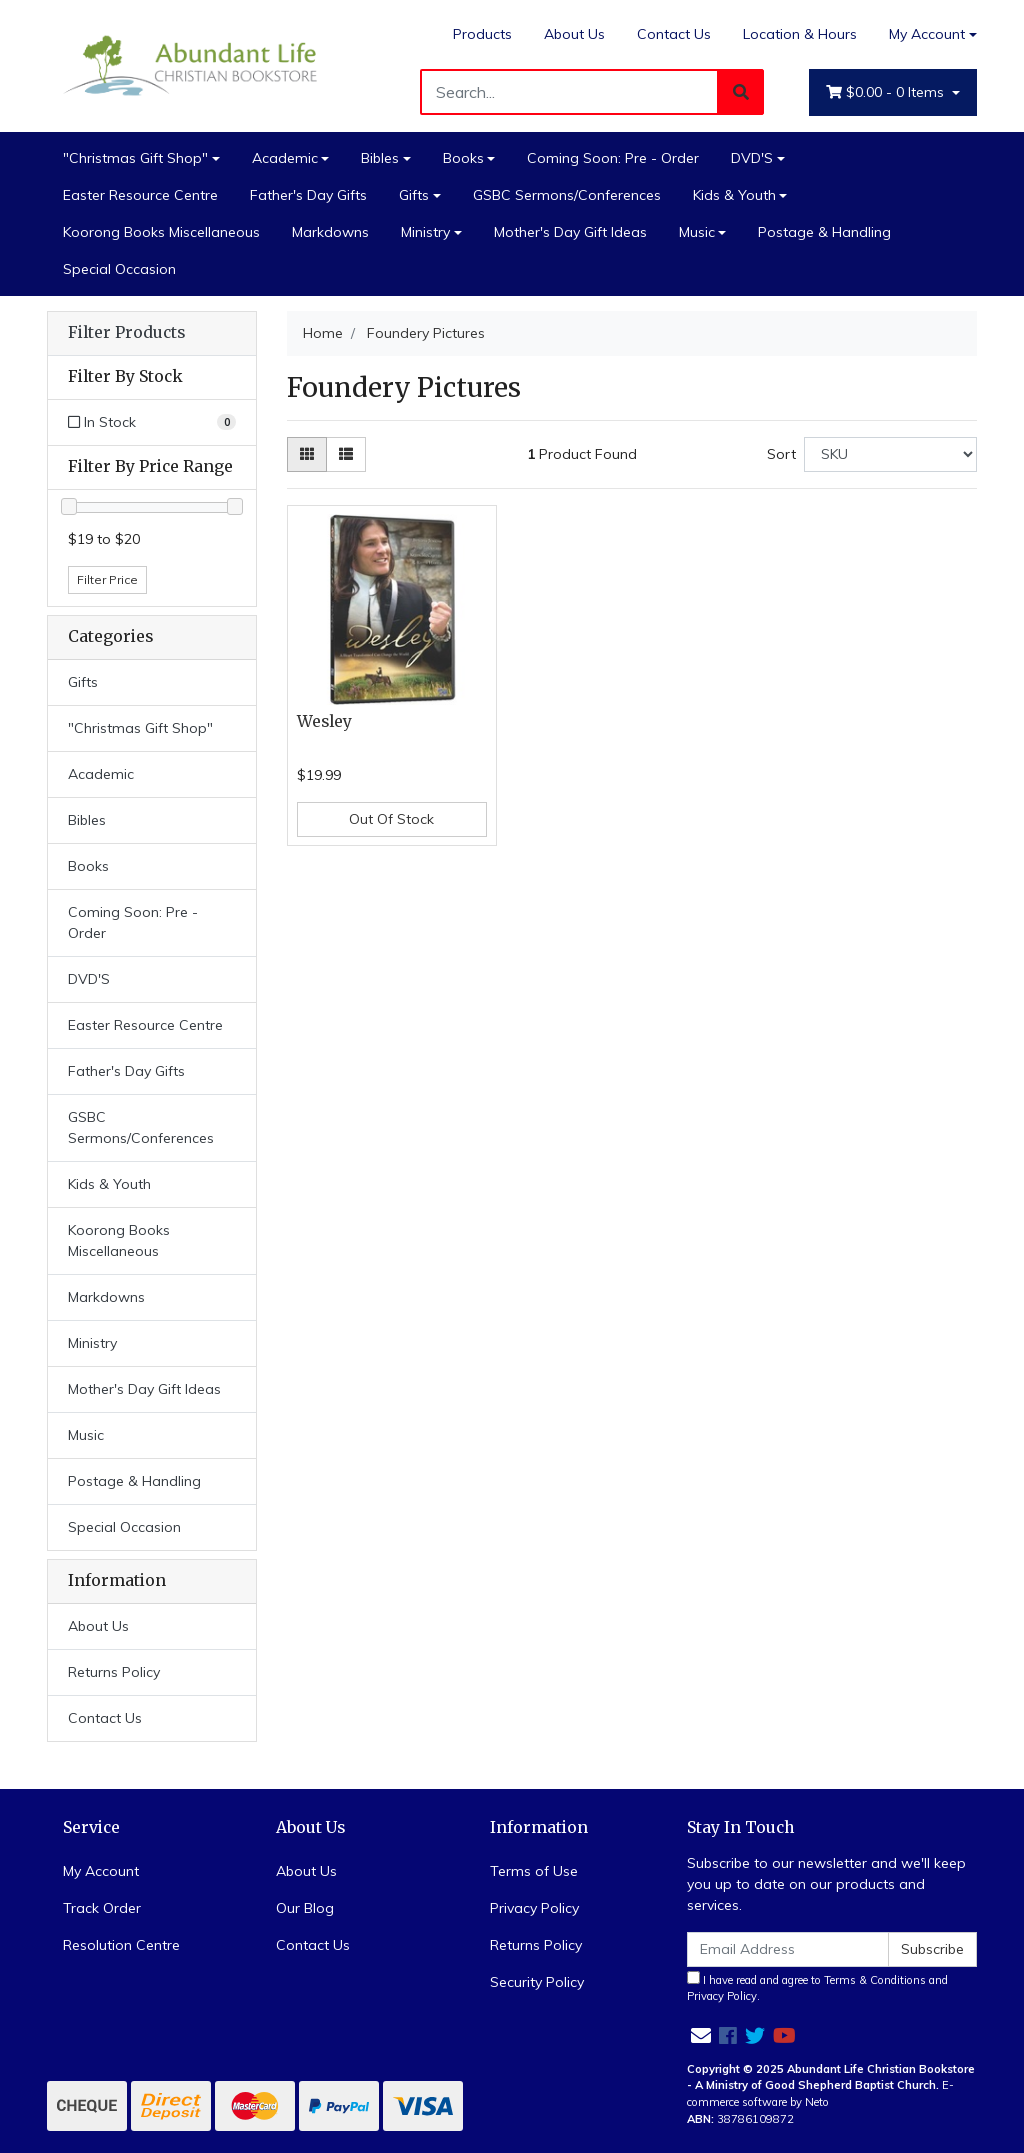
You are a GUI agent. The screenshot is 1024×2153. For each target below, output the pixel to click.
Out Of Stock (391, 819)
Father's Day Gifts (308, 195)
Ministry (425, 232)
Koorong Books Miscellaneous (161, 232)
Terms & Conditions (875, 1980)
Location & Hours (800, 34)
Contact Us (674, 34)
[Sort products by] (890, 454)
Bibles (380, 158)
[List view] (346, 454)
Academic (285, 158)
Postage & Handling (824, 232)
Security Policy (537, 1982)
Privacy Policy (534, 1908)
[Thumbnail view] (307, 454)
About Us (574, 34)
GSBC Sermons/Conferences (567, 195)
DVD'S (752, 158)
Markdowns (330, 232)
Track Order (102, 1908)
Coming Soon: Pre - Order (613, 158)
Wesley (324, 721)
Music (697, 232)
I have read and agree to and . (817, 1987)
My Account (101, 1871)
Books (463, 158)
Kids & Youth (734, 195)
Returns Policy (114, 1672)
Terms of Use (534, 1871)
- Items (887, 92)
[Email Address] (788, 1949)
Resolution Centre (121, 1945)
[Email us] (701, 2035)
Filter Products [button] (126, 333)
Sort (781, 454)
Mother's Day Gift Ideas (570, 232)
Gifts (414, 195)
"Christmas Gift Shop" (135, 158)
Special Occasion (119, 269)
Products (482, 34)
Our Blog (305, 1908)
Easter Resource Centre (140, 195)
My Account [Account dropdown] (927, 34)
